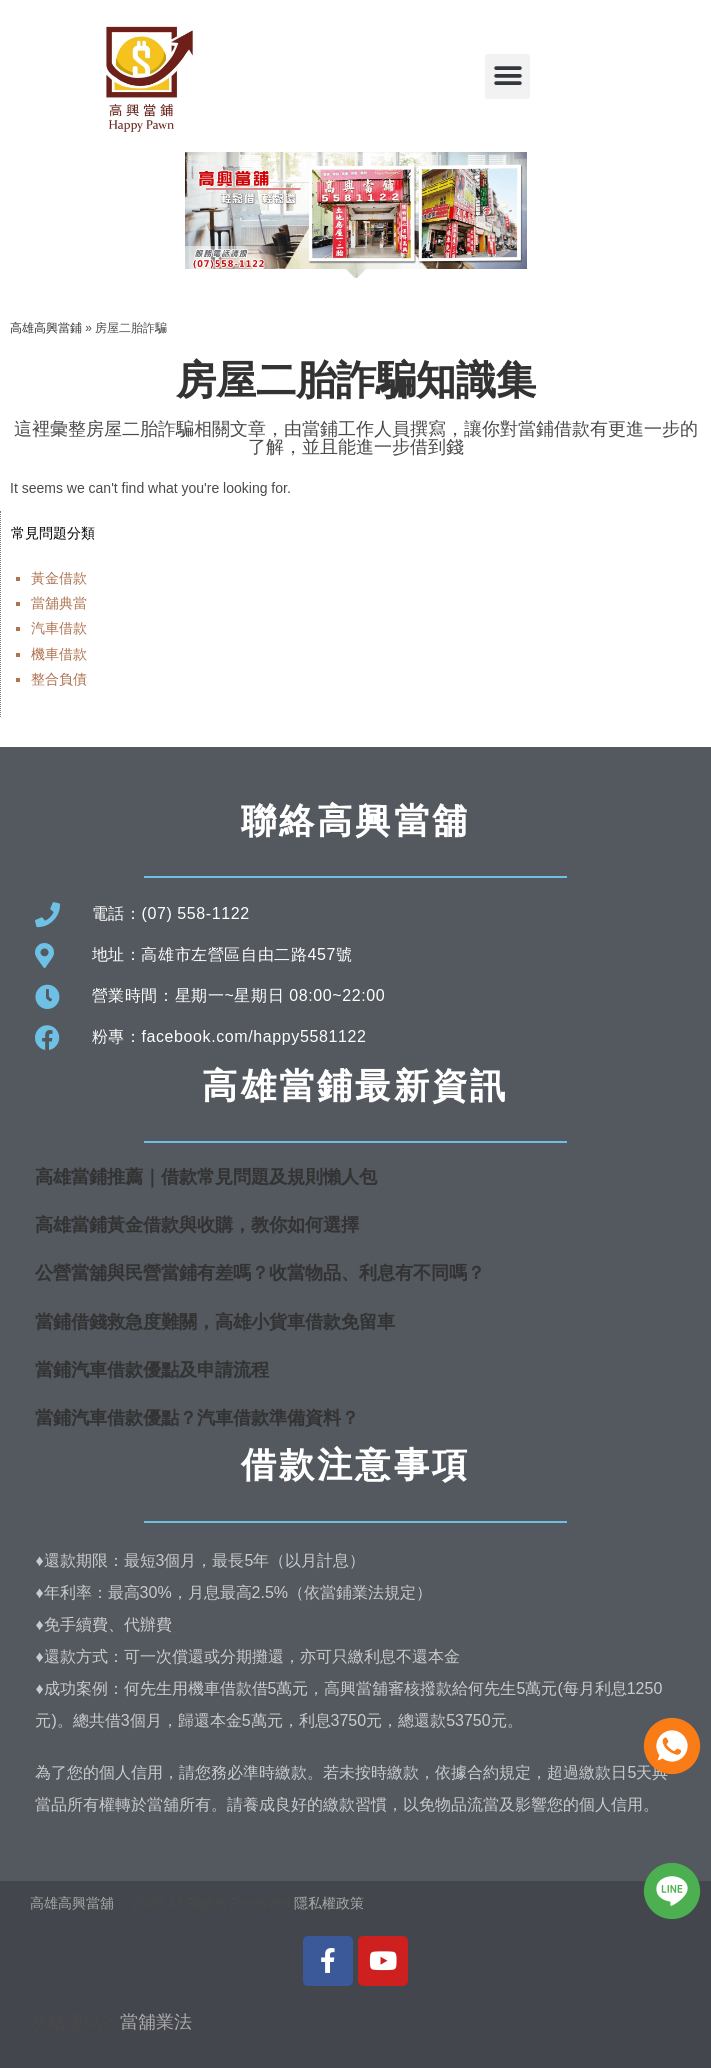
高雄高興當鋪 (46, 328)
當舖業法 (156, 2022)
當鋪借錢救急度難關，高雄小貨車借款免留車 (215, 1322)
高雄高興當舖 (74, 1903)
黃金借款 (59, 578)
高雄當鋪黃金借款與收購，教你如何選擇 (197, 1225)
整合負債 (59, 679)
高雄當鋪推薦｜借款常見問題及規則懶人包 (206, 1177)
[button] (507, 76)
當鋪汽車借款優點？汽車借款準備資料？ (197, 1418)
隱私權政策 (329, 1903)
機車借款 (59, 654)
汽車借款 (59, 628)
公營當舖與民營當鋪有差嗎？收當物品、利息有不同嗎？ (260, 1273)
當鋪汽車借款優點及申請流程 (152, 1370)
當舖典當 (59, 603)
